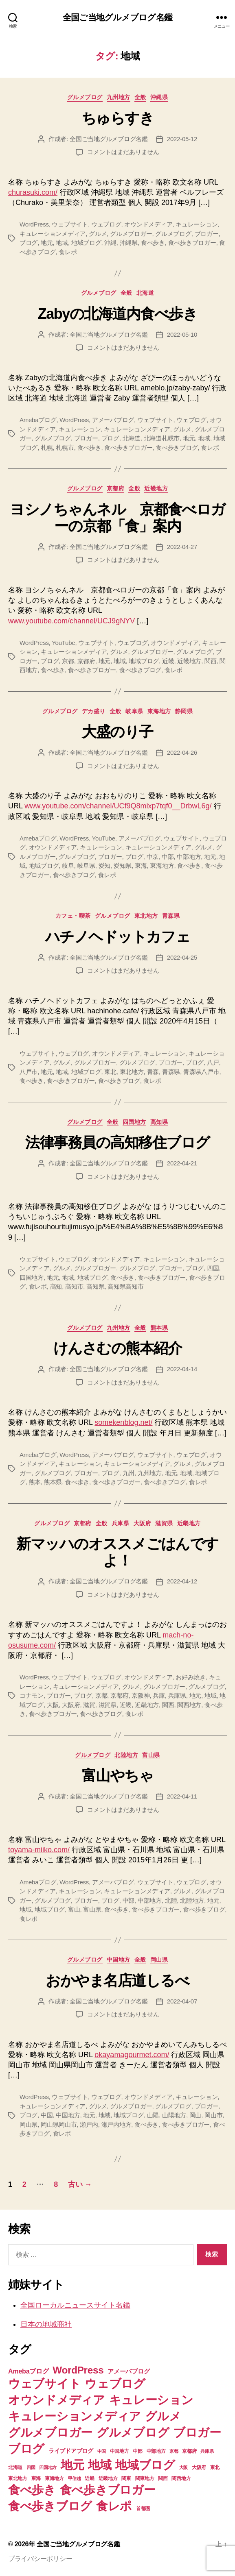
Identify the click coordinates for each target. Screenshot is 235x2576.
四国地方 (134, 1122)
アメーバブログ (113, 419)
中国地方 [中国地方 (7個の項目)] (119, 2451)
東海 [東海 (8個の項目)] (36, 2478)
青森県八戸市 (201, 1071)
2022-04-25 (182, 957)
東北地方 (146, 915)
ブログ (28, 242)
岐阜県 (134, 711)
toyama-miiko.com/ (39, 1850)
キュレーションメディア (53, 233)
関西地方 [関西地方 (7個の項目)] (181, 2478)
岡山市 (213, 2115)
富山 (74, 1909)
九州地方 (118, 97)
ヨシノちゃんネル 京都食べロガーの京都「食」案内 (117, 517)
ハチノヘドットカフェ (117, 936)
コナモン (32, 1695)
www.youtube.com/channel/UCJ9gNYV (71, 621)
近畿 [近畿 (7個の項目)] (89, 2478)
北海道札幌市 (162, 438)
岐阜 (68, 865)
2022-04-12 (182, 1581)
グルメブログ (85, 97)
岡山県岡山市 (59, 2124)
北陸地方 (126, 1755)
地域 (62, 242)
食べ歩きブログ (177, 447)
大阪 (53, 1704)
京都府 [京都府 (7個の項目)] (189, 2451)
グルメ (98, 233)
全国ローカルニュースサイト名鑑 (75, 2305)
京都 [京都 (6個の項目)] (173, 2451)
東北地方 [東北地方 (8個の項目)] (17, 2478)
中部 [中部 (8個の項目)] (137, 2451)
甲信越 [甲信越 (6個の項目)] (74, 2478)
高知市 (74, 1286)
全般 (140, 97)
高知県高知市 (125, 1286)
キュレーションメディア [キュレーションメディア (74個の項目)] (74, 2416)
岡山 (195, 2115)
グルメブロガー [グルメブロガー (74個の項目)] (50, 2432)
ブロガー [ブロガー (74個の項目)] (197, 2432)
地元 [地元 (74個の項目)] (72, 2464)
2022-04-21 (182, 1163)
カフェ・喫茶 (73, 915)
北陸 (171, 1900)
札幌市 (65, 447)
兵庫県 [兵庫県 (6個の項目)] (206, 2451)
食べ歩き (153, 242)
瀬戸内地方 (116, 2124)
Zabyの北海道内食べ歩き (118, 313)
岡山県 (159, 1959)
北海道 (145, 293)
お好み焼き (191, 1677)
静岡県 (184, 711)
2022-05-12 (182, 138)
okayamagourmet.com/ (131, 2055)
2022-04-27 (182, 546)
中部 (168, 856)
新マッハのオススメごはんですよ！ (117, 1552)
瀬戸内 (89, 2124)
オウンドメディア (148, 224)
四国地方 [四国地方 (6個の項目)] (48, 2467)
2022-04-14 (182, 1368)
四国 (213, 1268)
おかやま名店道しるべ (117, 1980)
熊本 (35, 1482)
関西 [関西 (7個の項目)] (162, 2478)
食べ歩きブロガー (192, 242)
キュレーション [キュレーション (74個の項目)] (151, 2399)
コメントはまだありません (123, 151)
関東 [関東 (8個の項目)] (126, 2478)
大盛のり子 (117, 731)
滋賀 (89, 1704)
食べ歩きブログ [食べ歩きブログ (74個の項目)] (50, 2506)
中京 (153, 856)
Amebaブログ (38, 419)
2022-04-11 (182, 1796)
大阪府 (143, 1523)
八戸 (213, 1062)
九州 (129, 1473)
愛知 (105, 865)
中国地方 (118, 1959)
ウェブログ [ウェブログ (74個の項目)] (115, 2383)
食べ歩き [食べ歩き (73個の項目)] (32, 2489)
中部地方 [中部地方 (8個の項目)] (156, 2451)
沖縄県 (159, 97)
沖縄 (110, 242)
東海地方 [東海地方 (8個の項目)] (54, 2478)
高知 (56, 1286)
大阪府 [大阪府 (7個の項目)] (199, 2467)
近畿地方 (156, 488)
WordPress (34, 224)
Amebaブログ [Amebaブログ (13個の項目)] (28, 2371)
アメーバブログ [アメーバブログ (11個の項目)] (128, 2371)
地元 (47, 242)
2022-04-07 (182, 2001)
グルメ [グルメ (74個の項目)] (163, 2416)
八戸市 (28, 1071)
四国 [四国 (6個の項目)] (30, 2467)
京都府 (116, 488)
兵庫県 (121, 1523)
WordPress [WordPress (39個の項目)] (78, 2370)
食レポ (68, 251)
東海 (141, 865)
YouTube (63, 642)
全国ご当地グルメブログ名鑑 (117, 17)
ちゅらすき (117, 118)
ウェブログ (106, 224)
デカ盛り (93, 711)
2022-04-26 (182, 752)
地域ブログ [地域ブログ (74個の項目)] (145, 2464)
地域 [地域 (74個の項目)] (99, 2464)
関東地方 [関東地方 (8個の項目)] (144, 2478)
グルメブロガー (131, 233)
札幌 (47, 447)
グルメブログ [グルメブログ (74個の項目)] (133, 2432)
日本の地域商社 (46, 2324)
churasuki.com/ (32, 192)
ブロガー (207, 233)
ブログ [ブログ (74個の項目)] (26, 2448)
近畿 (168, 661)
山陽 (153, 2115)
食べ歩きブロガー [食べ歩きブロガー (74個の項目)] (108, 2489)
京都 (68, 661)
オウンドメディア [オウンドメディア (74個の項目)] (56, 2399)
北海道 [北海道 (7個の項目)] (15, 2467)
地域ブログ (86, 242)
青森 (153, 1071)
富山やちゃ (118, 1775)
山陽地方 (174, 2115)
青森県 (171, 915)
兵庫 (159, 1695)
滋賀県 (164, 1523)
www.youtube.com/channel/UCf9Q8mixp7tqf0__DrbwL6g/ (117, 806)
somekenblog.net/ (123, 1422)
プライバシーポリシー (40, 2558)
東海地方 (159, 711)
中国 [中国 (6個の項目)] (101, 2451)
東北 (110, 1071)
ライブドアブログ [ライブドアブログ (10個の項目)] (70, 2451)
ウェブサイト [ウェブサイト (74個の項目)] (44, 2383)
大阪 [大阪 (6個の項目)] (183, 2467)
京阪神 (140, 1695)
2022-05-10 (182, 334)
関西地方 (189, 1704)
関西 (210, 661)
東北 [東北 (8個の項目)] (215, 2467)
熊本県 (159, 1327)
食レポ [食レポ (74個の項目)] (114, 2506)
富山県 (151, 1755)
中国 (47, 2115)
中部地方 (189, 856)
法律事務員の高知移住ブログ (117, 1142)
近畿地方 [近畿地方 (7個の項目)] (108, 2478)
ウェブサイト (70, 224)
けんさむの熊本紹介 (117, 1348)
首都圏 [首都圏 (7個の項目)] (143, 2508)
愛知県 (123, 865)
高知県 (159, 1122)
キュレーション (196, 224)
